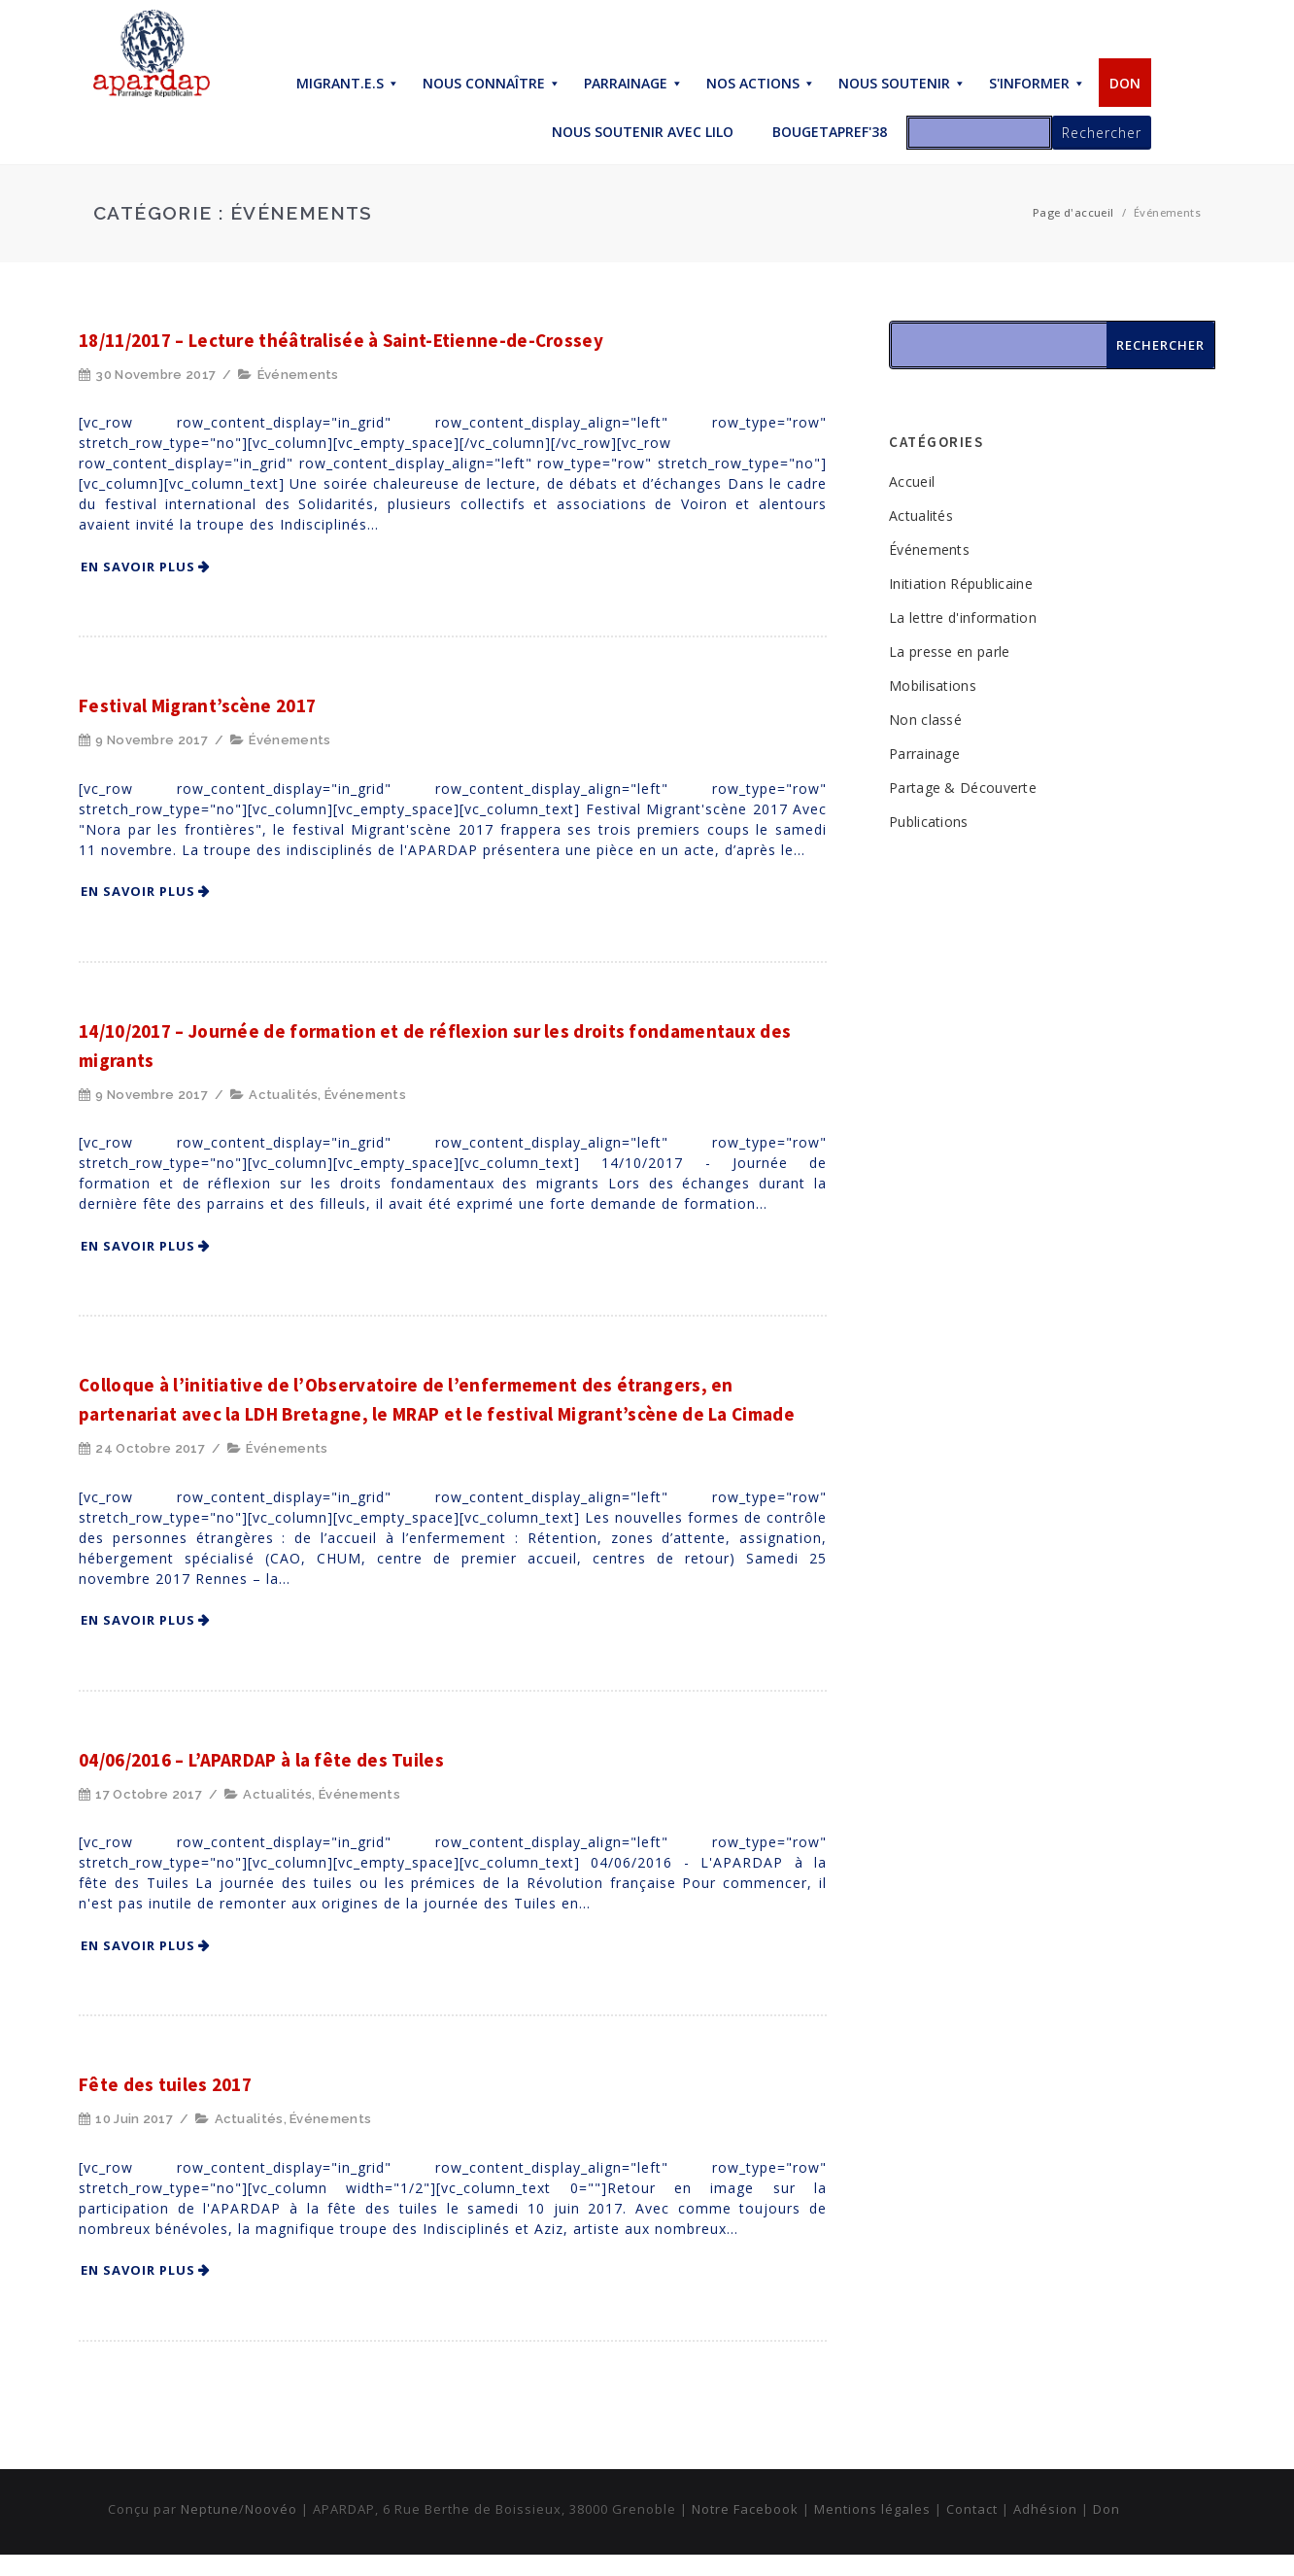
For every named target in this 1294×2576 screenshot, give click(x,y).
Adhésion (1045, 2509)
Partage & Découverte (963, 787)
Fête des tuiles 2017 (165, 2084)
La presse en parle (949, 651)
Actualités (283, 1094)
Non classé (925, 719)
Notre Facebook (745, 2509)
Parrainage (924, 753)
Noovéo (271, 2509)
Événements (298, 374)
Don (1106, 2509)
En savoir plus (138, 566)
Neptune (210, 2509)
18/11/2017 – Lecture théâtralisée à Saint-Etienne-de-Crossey (341, 340)
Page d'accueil (1073, 212)
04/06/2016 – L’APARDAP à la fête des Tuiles (261, 1759)
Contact (972, 2509)
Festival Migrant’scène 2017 (197, 705)
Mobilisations (932, 685)
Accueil (912, 481)
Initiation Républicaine (961, 583)
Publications (929, 821)
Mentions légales (872, 2509)
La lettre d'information (963, 617)
